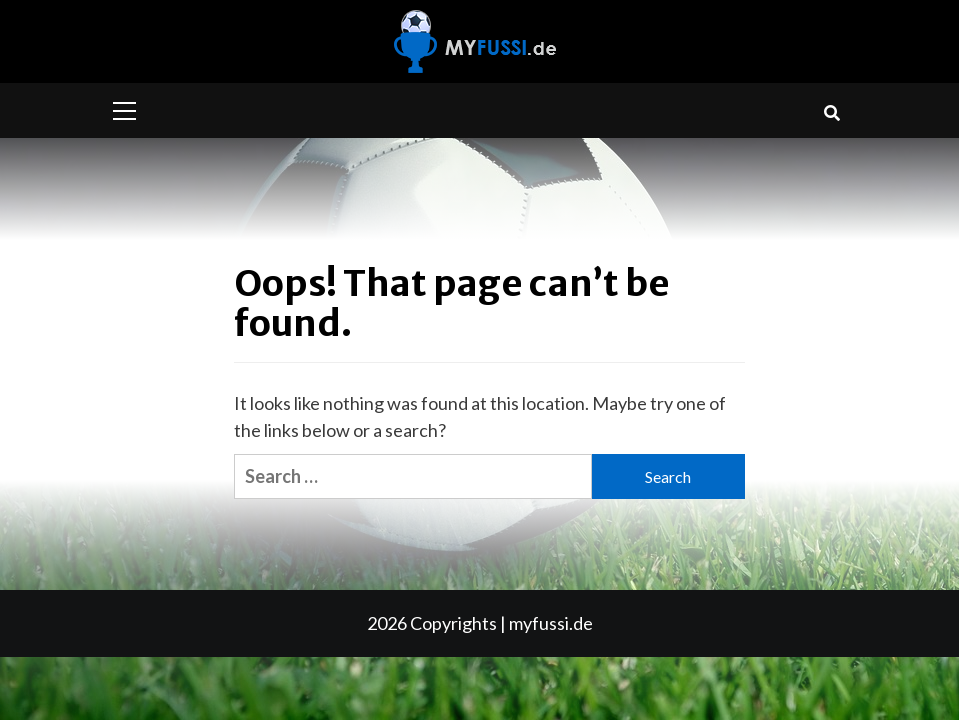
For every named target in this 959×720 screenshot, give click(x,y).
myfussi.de (551, 623)
